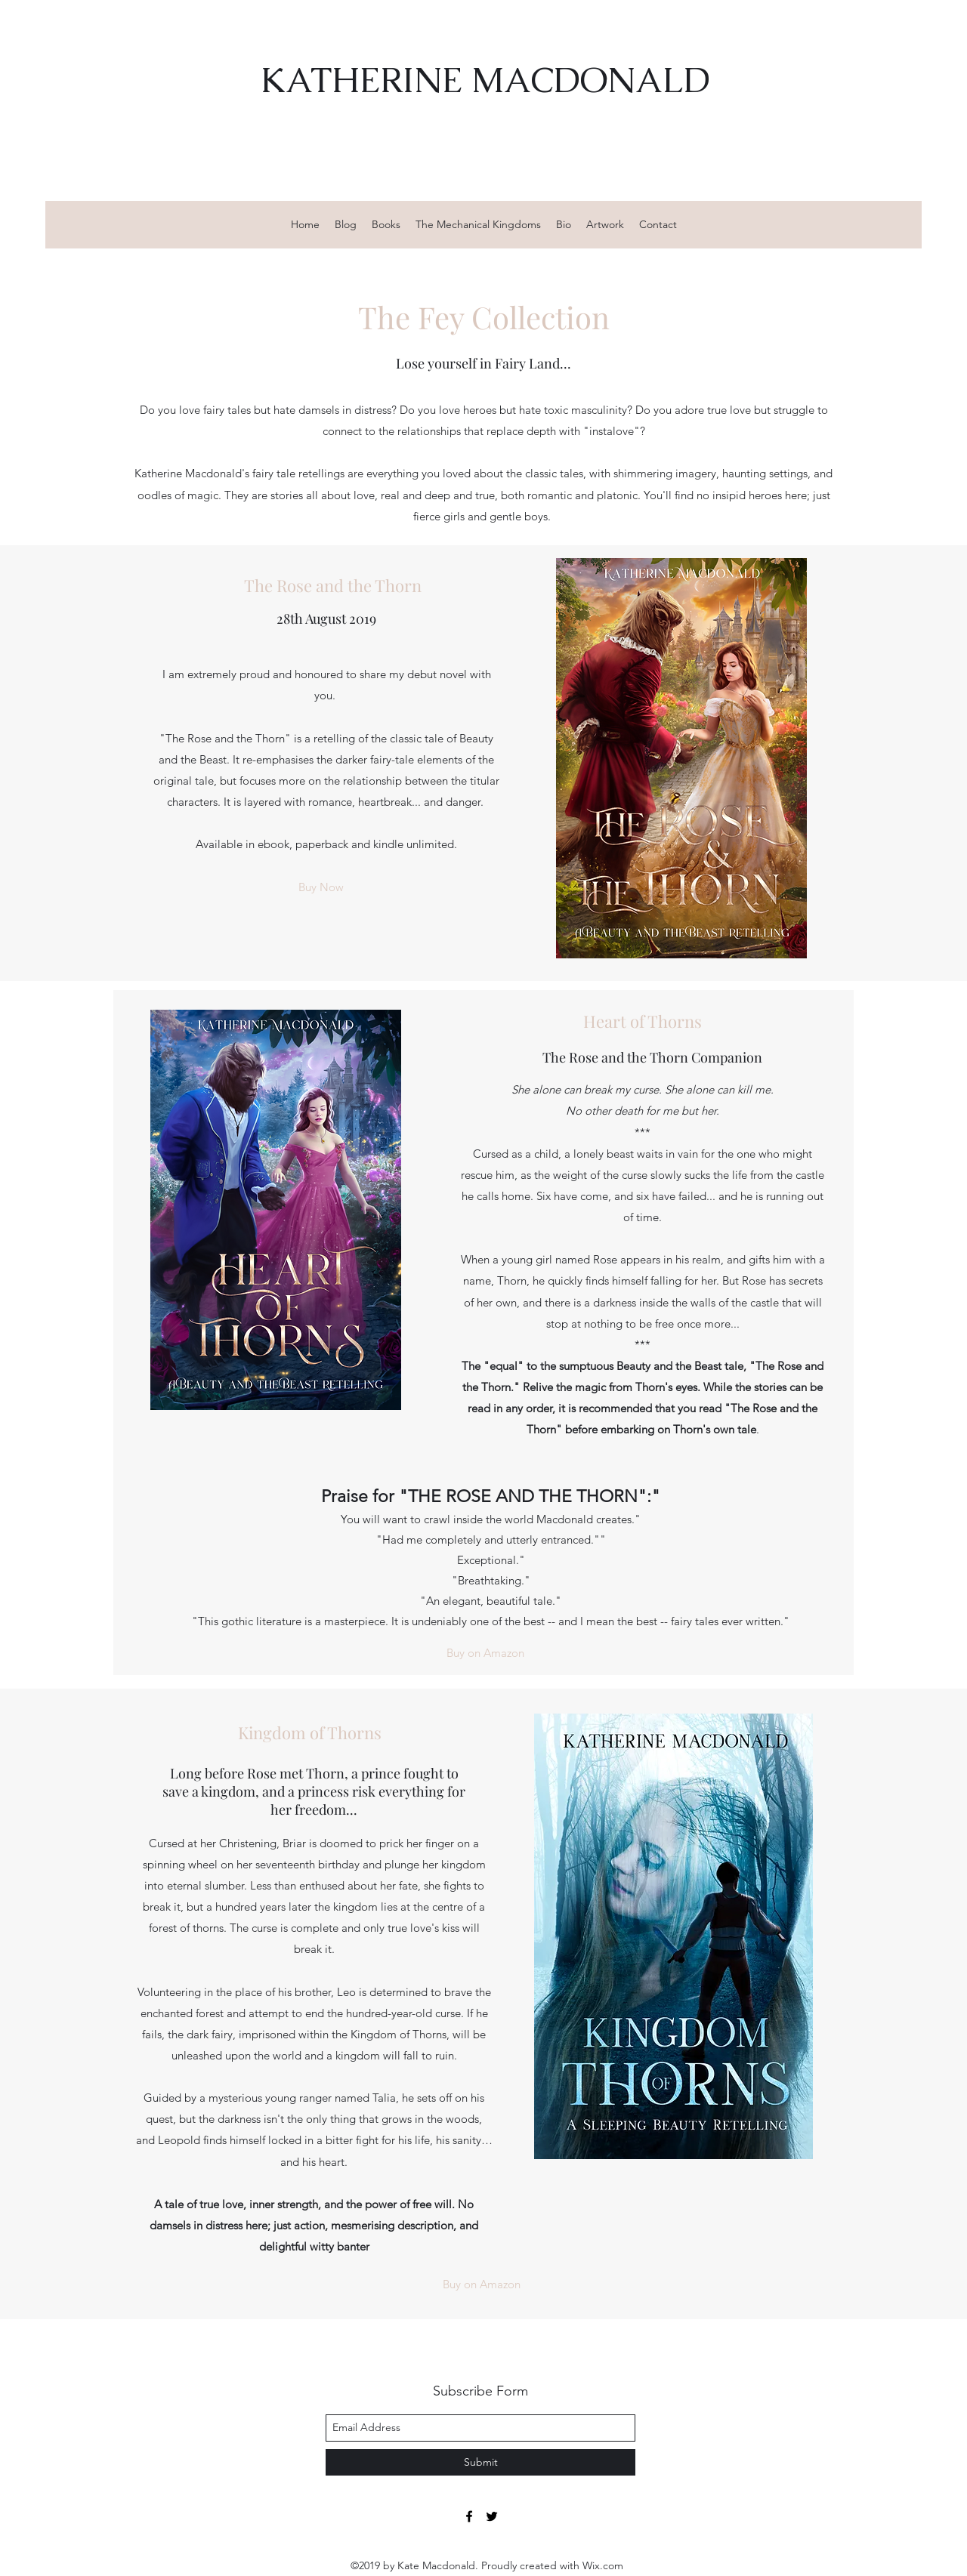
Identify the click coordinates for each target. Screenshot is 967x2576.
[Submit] (480, 2462)
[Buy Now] (321, 888)
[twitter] (491, 2516)
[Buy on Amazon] (485, 1653)
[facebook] (469, 2516)
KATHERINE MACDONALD (485, 80)
